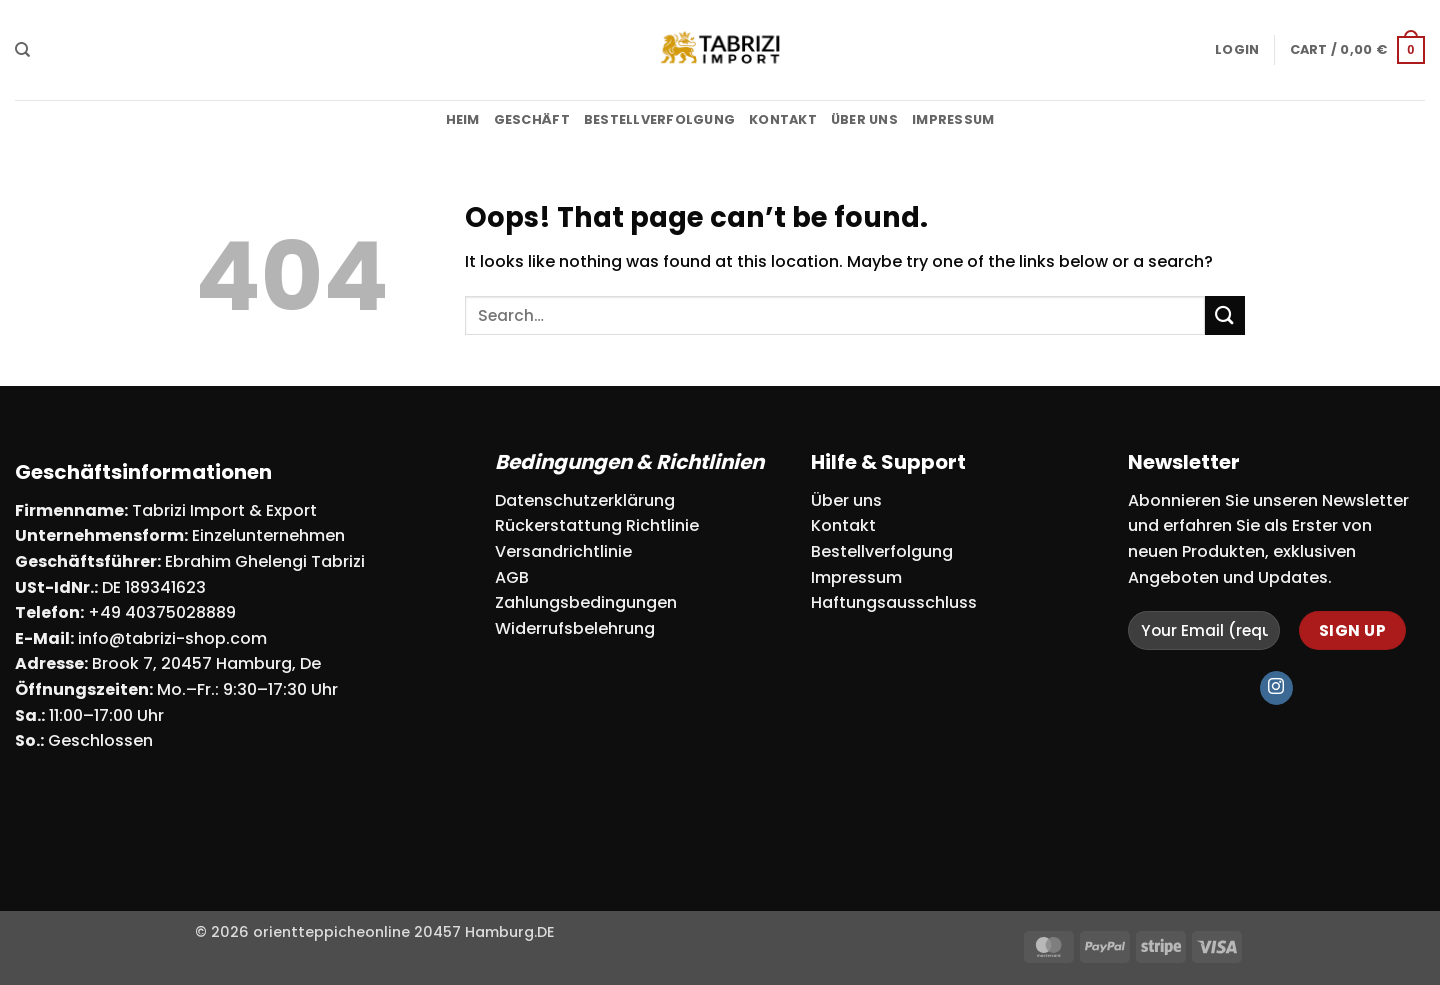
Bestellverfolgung (659, 119)
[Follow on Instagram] (1276, 688)
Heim (463, 119)
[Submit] (1225, 315)
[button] (1237, 50)
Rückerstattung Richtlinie (597, 525)
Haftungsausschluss (894, 602)
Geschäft (532, 119)
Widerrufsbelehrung (575, 628)
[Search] (22, 50)
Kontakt (783, 119)
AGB (512, 577)
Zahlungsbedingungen (586, 602)
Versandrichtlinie (563, 551)
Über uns (864, 119)
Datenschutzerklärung (585, 500)
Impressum (953, 119)
